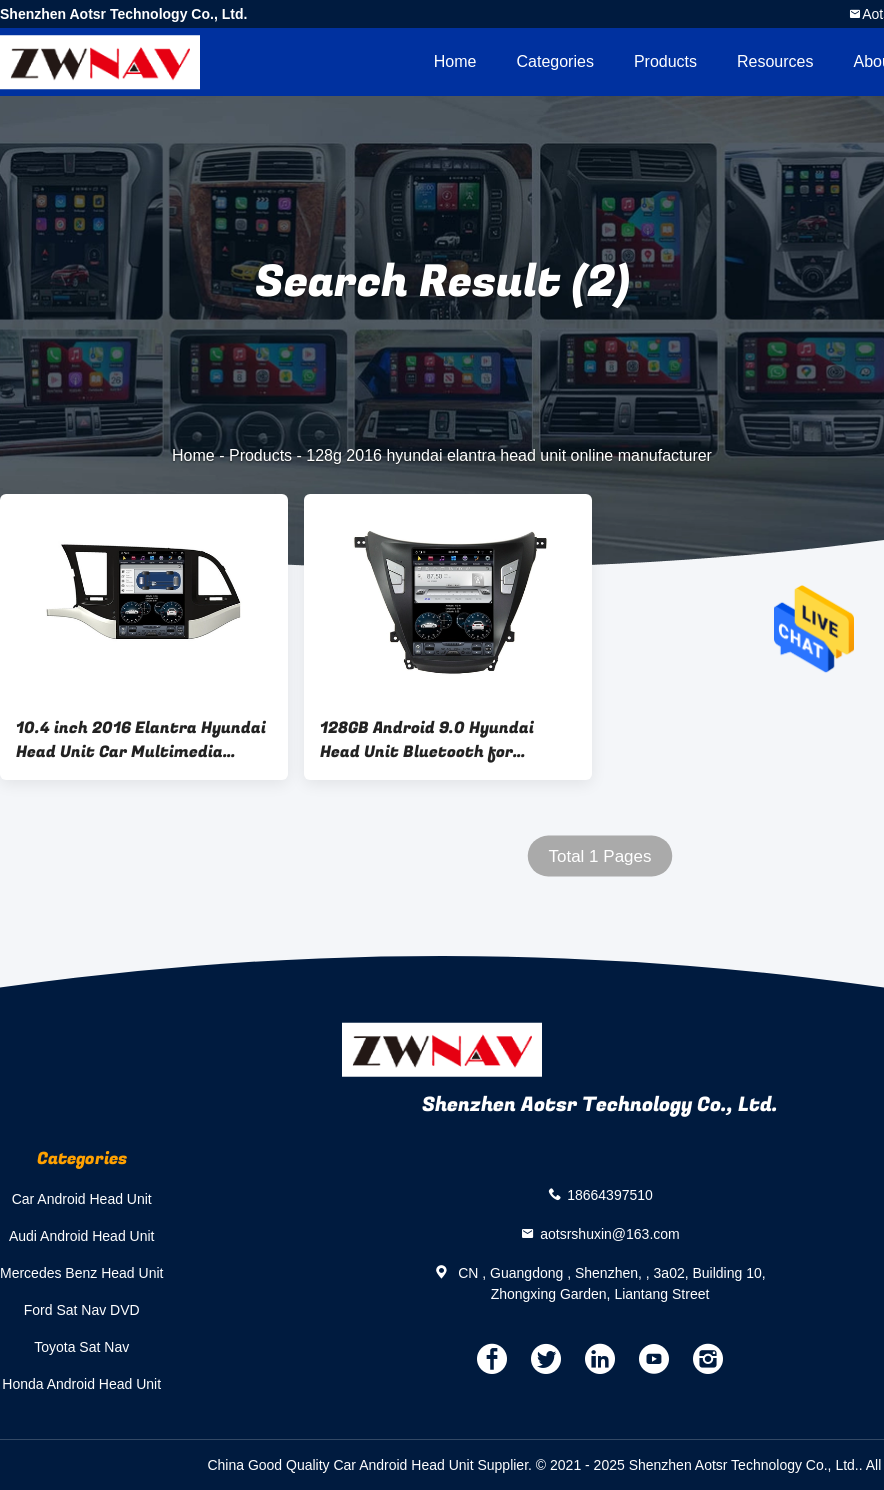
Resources (775, 61)
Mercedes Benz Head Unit (81, 1273)
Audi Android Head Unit (82, 1236)
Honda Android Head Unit (81, 1384)
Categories (555, 61)
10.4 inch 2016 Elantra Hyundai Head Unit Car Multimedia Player (141, 740)
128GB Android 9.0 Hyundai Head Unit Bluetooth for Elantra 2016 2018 (427, 740)
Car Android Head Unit (82, 1199)
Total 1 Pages (599, 856)
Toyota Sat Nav (81, 1347)
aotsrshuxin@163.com (610, 1233)
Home (455, 61)
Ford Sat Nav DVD (82, 1310)
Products (665, 61)
